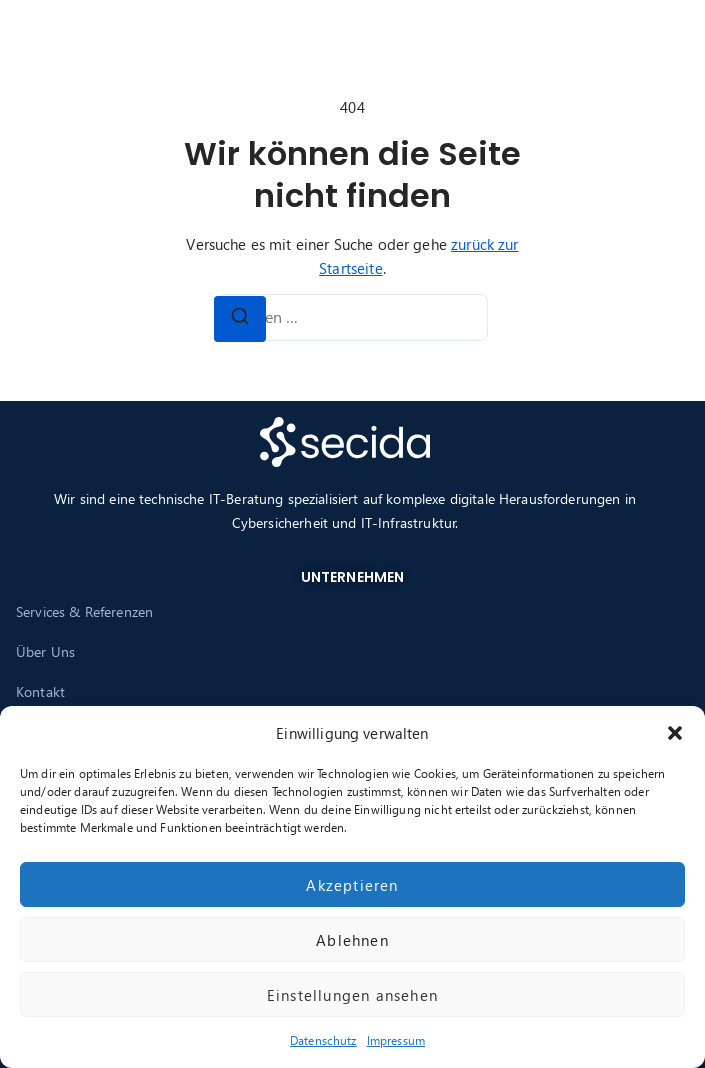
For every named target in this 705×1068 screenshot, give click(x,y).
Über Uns (45, 651)
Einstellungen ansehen (352, 995)
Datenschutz (323, 1040)
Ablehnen (352, 940)
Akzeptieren (352, 885)
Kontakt (40, 691)
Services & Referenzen (84, 611)
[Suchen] (240, 319)
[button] (675, 733)
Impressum (396, 1040)
